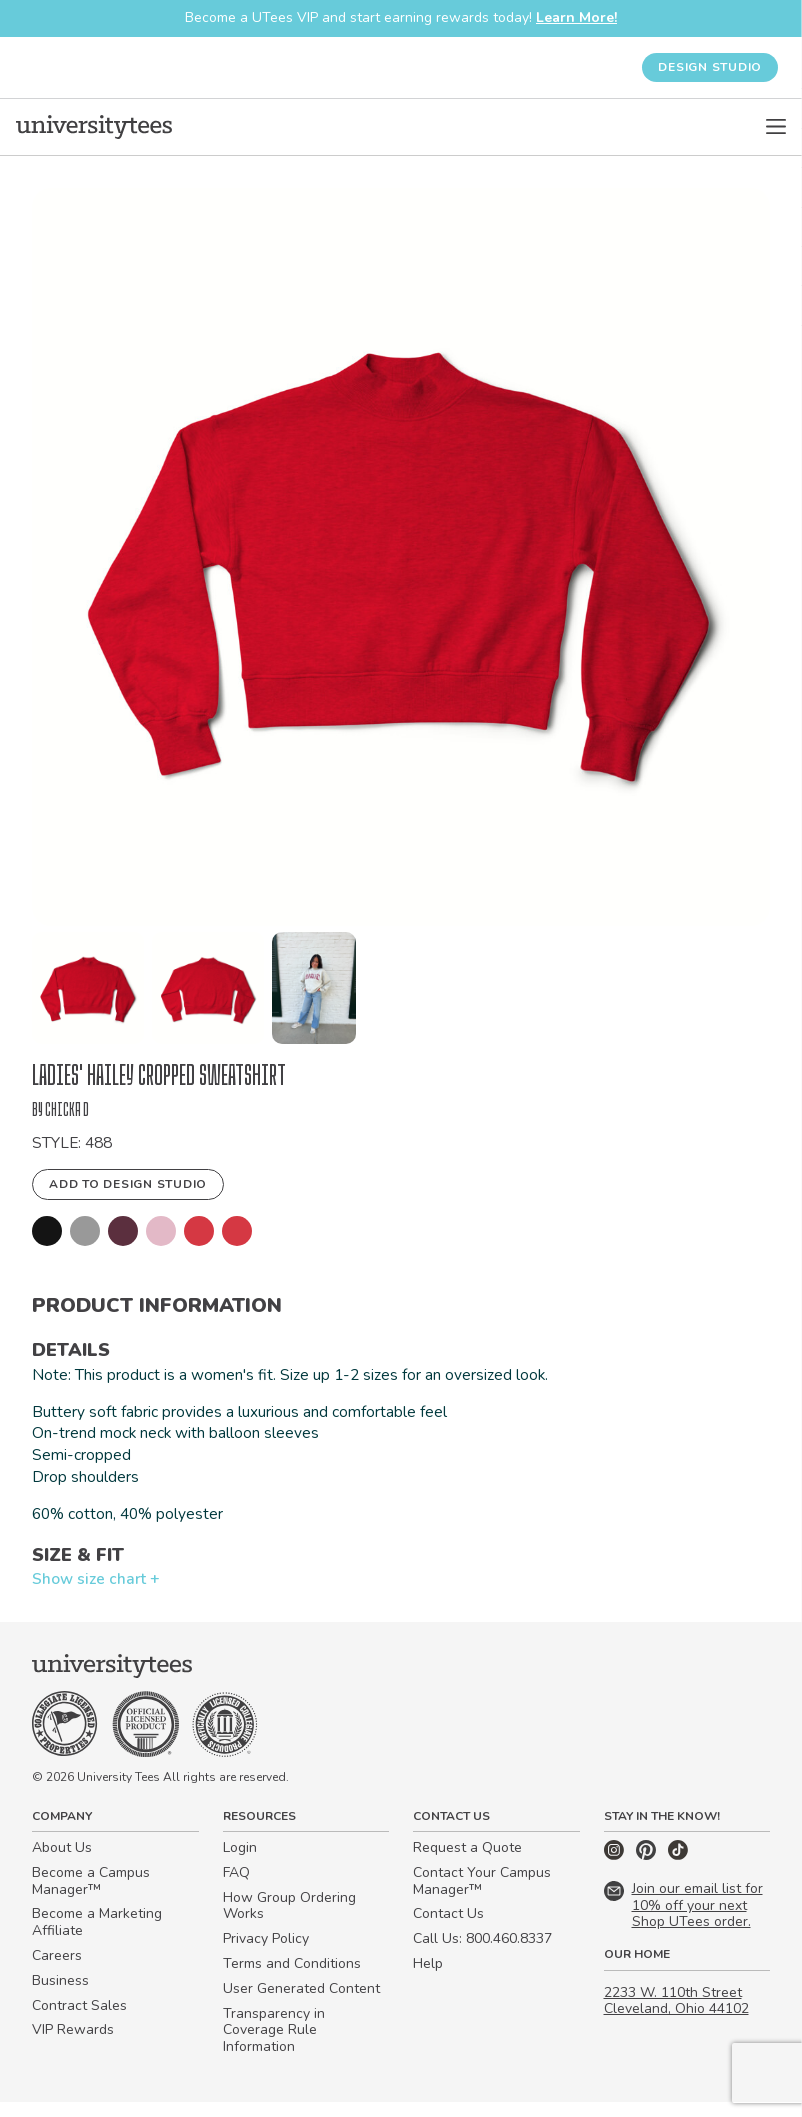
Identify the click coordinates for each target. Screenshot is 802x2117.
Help (428, 1978)
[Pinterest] (648, 1870)
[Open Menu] (776, 127)
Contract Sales (79, 2020)
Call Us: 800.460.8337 (482, 1954)
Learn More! (576, 17)
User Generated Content (301, 2003)
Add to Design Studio (128, 1188)
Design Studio (710, 67)
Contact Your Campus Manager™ (482, 1896)
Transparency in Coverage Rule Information (274, 2045)
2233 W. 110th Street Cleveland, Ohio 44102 (676, 2016)
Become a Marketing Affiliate (97, 1938)
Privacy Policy (266, 1954)
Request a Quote (467, 1862)
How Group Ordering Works (289, 1921)
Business (60, 1995)
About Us (62, 1862)
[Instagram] (616, 1870)
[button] (88, 988)
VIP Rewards (73, 2045)
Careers (57, 1970)
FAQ (236, 1887)
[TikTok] (678, 1870)
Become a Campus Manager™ (91, 1896)
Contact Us (448, 1929)
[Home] (94, 127)
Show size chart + (97, 1592)
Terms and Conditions (292, 1978)
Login (240, 1862)
